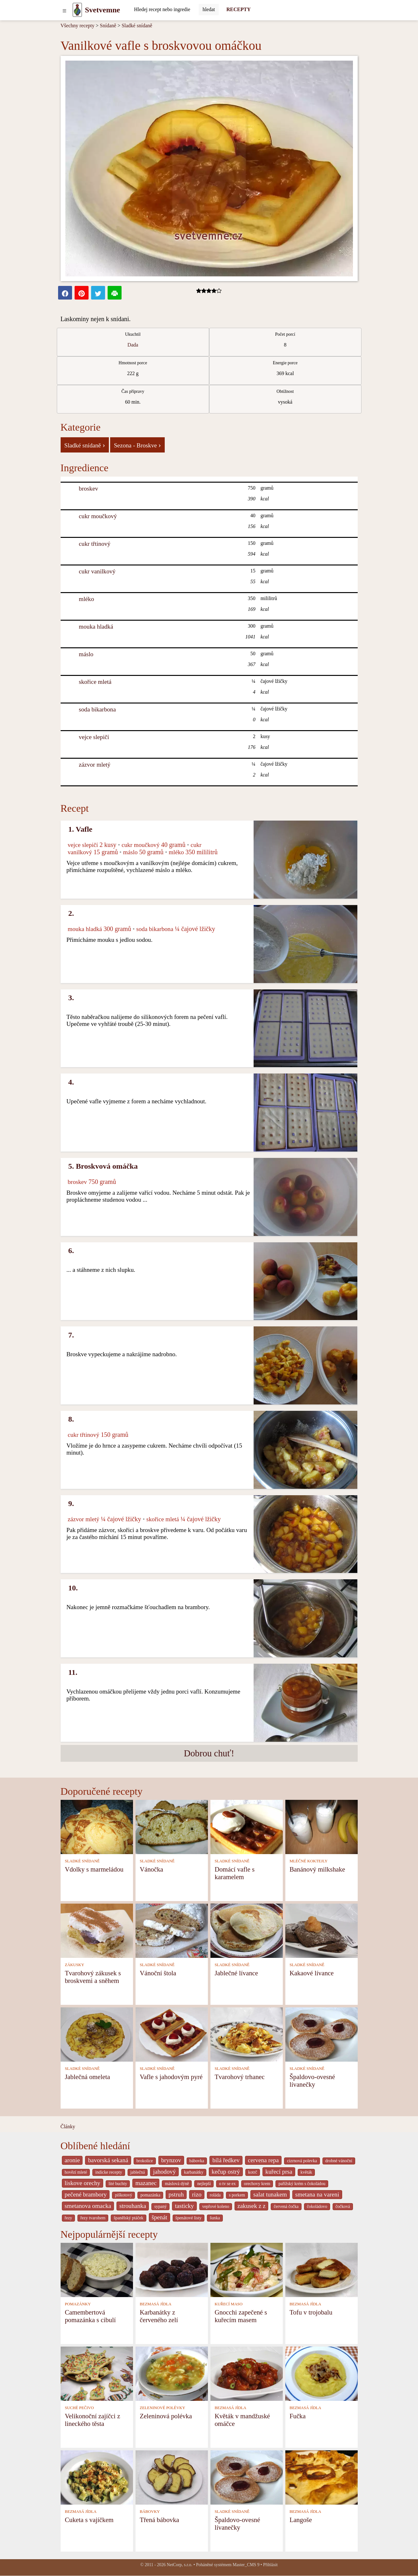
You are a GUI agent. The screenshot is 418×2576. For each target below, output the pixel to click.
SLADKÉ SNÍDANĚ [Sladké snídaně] (82, 1861)
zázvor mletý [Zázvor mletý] (94, 764)
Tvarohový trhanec (240, 2076)
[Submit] (209, 9)
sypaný (160, 2206)
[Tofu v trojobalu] (321, 2269)
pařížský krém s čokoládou (301, 2183)
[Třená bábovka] (172, 2477)
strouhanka (132, 2206)
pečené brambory (86, 2194)
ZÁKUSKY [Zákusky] (74, 1965)
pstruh (176, 2194)
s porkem (237, 2195)
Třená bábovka (159, 2519)
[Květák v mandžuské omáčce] (246, 2373)
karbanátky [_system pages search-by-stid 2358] (193, 2172)
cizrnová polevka (302, 2160)
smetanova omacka (88, 2206)
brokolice (144, 2160)
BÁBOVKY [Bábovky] (150, 2511)
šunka (215, 2218)
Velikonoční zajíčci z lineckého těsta (92, 2419)
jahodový (164, 2171)
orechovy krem (257, 2183)
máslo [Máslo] (86, 654)
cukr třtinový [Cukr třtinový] (94, 543)
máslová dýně (177, 2183)
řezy (68, 2218)
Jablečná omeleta (87, 2076)
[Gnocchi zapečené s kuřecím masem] (246, 2269)
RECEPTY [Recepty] (238, 9)
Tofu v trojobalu (310, 2312)
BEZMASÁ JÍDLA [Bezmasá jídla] (155, 2304)
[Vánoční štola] (172, 1930)
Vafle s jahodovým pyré (171, 2076)
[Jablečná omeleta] (97, 2034)
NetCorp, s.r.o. (179, 2564)
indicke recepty (108, 2172)
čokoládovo (317, 2206)
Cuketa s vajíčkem (89, 2519)
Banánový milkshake (317, 1869)
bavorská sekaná (108, 2160)
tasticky (184, 2206)
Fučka (297, 2416)
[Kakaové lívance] (321, 1930)
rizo (197, 2194)
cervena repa (263, 2160)
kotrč (252, 2172)
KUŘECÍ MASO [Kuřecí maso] (228, 2304)
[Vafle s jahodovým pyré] (172, 2034)
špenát (159, 2217)
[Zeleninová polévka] (172, 2373)
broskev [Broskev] (88, 488)
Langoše (300, 2519)
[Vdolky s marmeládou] (97, 1826)
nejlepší (204, 2183)
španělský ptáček (128, 2218)
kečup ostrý (226, 2171)
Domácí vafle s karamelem (235, 1873)
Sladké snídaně (137, 25)
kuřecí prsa (278, 2171)
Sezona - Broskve (137, 445)
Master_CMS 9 (246, 2564)
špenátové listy (189, 2218)
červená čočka (286, 2206)
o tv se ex (227, 2183)
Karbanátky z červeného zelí (159, 2315)
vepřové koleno (215, 2206)
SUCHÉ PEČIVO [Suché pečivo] (79, 2408)
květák (306, 2172)
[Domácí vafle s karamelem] (246, 1826)
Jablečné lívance (236, 1973)
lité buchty (118, 2183)
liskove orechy (82, 2183)
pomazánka (150, 2195)
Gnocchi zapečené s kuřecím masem (241, 2315)
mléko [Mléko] (86, 599)
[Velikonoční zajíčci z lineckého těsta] (97, 2373)
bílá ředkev (226, 2160)
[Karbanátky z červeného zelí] (172, 2269)
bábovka (196, 2160)
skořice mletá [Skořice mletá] (95, 681)
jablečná (137, 2172)
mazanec (145, 2183)
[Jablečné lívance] (246, 1930)
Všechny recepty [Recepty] (78, 25)
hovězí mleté (76, 2172)
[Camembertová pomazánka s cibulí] (97, 2269)
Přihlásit (270, 2564)
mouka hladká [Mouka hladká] (96, 626)
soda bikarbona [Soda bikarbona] (97, 709)
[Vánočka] (172, 1826)
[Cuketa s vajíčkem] (97, 2477)
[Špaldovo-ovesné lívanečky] (321, 2034)
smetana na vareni (317, 2194)
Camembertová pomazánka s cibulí (90, 2315)
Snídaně (108, 25)
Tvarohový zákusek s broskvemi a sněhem (93, 1976)
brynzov (171, 2160)
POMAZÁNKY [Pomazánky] (78, 2304)
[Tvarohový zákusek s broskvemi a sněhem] (97, 1930)
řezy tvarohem (92, 2218)
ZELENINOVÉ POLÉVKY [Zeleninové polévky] (162, 2408)
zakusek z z (251, 2206)
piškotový (123, 2195)
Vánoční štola (158, 1973)
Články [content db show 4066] (68, 2126)
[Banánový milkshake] (321, 1826)
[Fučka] (321, 2373)
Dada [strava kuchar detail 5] (133, 344)
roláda (215, 2195)
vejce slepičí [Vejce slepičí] (94, 737)
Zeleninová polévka (166, 2416)
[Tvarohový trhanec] (246, 2034)
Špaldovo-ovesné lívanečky (312, 2080)
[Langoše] (321, 2477)
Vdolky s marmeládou (94, 1869)
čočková (342, 2206)
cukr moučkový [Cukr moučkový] (98, 516)
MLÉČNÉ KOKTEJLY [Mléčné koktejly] (308, 1861)
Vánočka (151, 1869)
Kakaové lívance (311, 1973)
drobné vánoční (338, 2160)
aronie (72, 2160)
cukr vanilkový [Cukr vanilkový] (97, 571)
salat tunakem (270, 2194)
